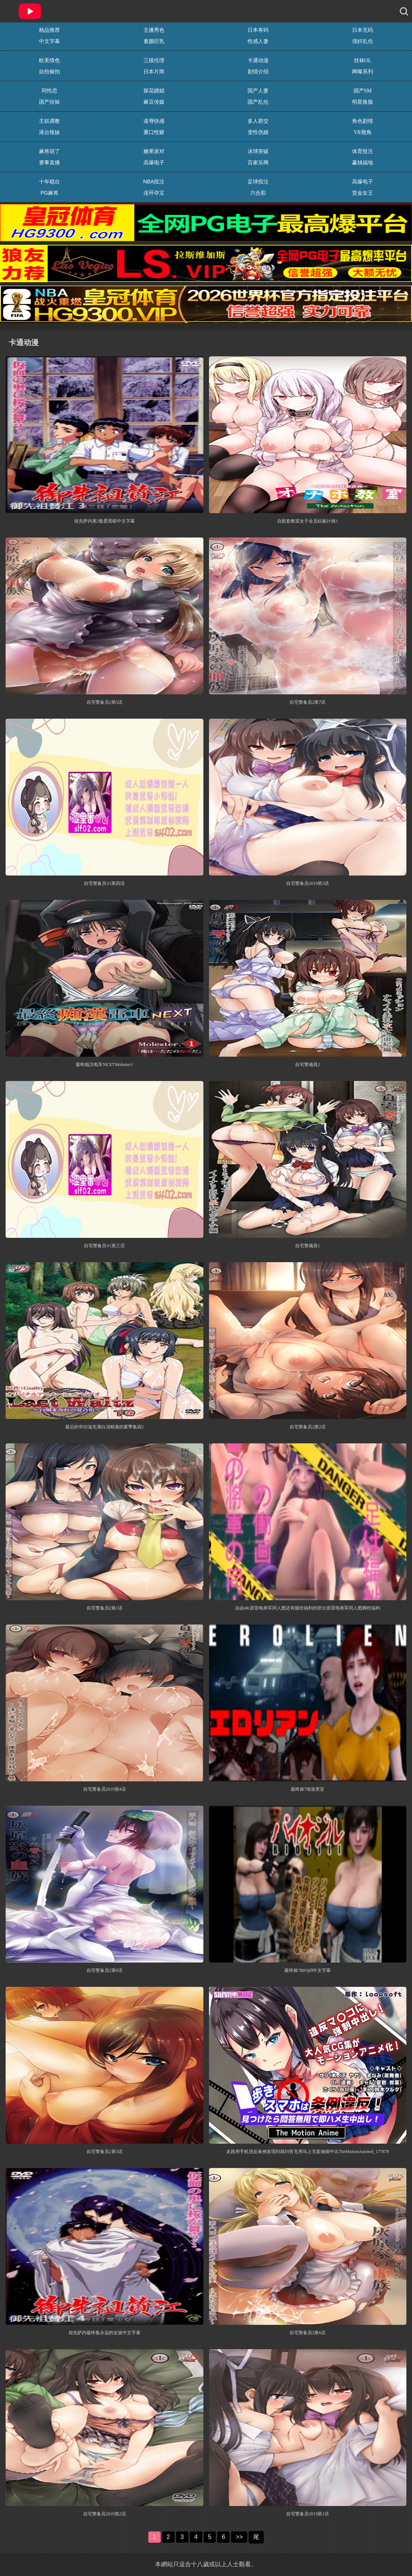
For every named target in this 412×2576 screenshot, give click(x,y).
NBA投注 (153, 182)
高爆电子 (153, 162)
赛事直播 (49, 162)
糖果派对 (153, 151)
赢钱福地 (362, 162)
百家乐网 (258, 162)
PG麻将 (49, 193)
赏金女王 (362, 193)
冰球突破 (258, 151)
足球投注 (258, 182)
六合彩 (258, 193)
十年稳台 (49, 182)
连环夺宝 (153, 193)
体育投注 (362, 151)
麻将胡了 (49, 151)
